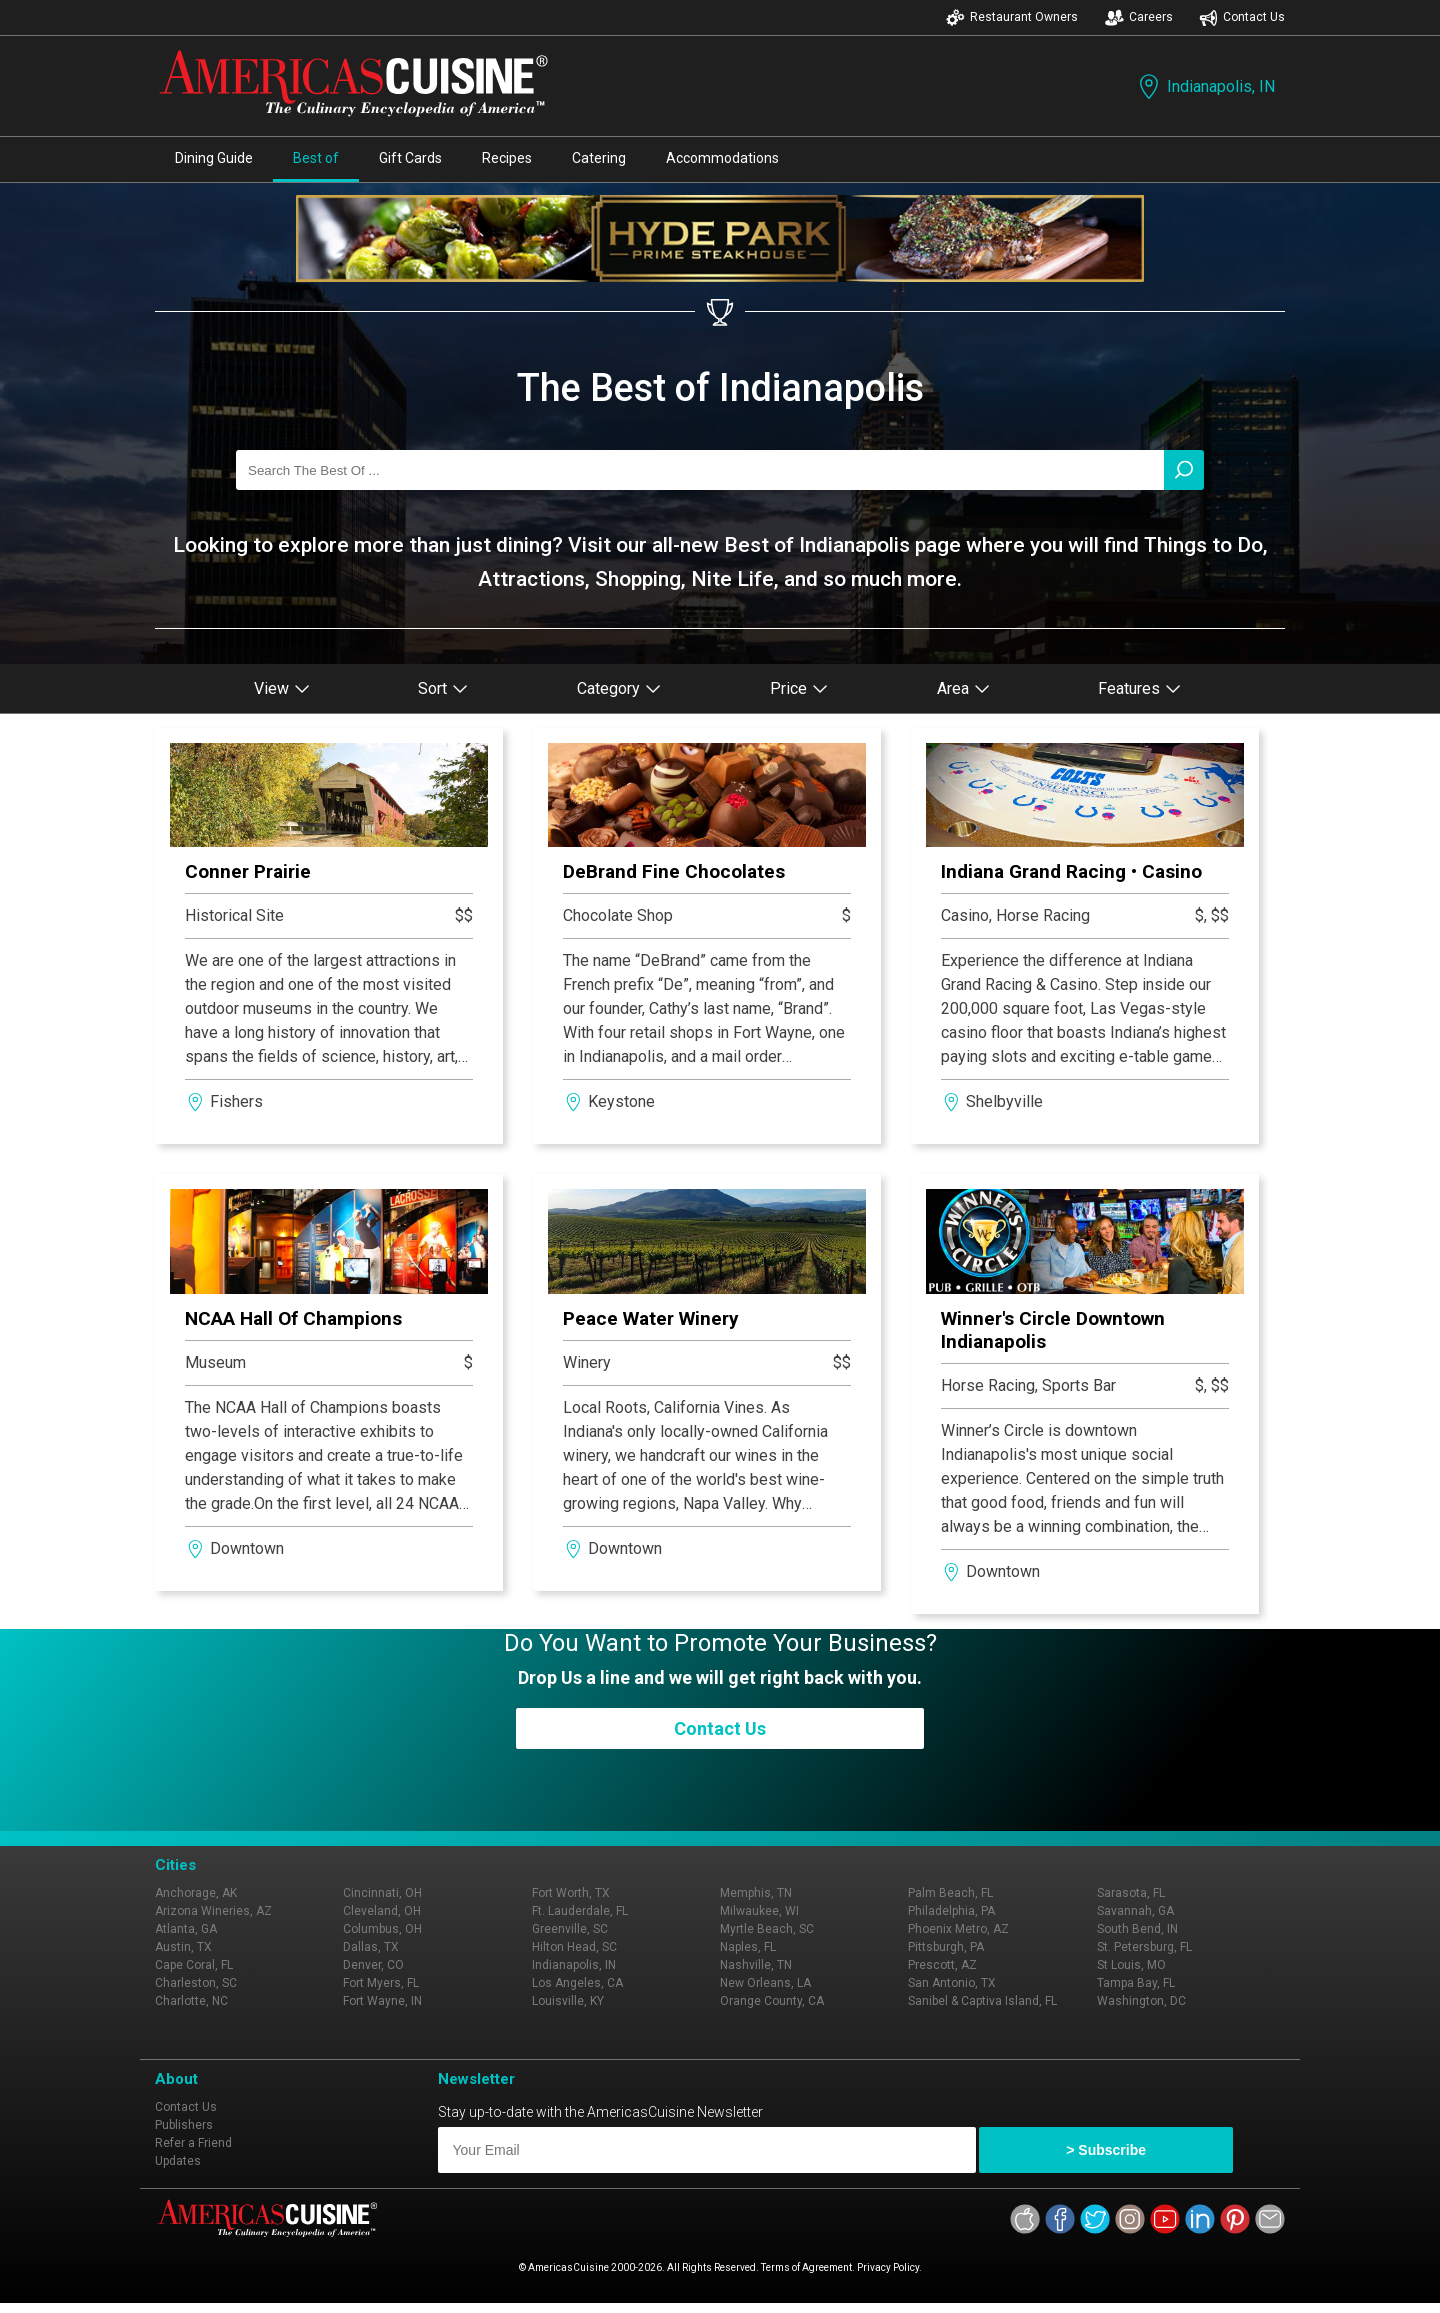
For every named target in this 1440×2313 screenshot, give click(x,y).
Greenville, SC (570, 1929)
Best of (316, 158)
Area (963, 688)
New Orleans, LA (765, 1983)
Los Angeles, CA (577, 1983)
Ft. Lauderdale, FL (580, 1911)
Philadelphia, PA (951, 1911)
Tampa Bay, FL (1136, 1983)
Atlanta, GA (186, 1929)
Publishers (184, 2125)
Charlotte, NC (191, 2001)
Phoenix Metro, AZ (958, 1929)
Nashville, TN (756, 1965)
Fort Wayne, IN (382, 2001)
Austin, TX (183, 1947)
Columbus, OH (382, 1929)
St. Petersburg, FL (1144, 1947)
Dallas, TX (371, 1947)
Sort (443, 688)
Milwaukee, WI (759, 1911)
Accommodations (722, 158)
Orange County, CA (772, 2001)
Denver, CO (373, 1965)
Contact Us (1242, 17)
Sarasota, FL (1131, 1893)
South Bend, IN (1137, 1929)
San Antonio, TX (952, 1983)
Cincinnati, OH (382, 1893)
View (282, 688)
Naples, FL (748, 1947)
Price (799, 688)
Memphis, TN (756, 1893)
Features (1139, 688)
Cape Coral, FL (194, 1965)
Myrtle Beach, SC (767, 1929)
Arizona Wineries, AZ (213, 1911)
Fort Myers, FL (381, 1983)
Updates (178, 2161)
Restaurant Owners (1012, 17)
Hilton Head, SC (574, 1947)
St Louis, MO (1131, 1965)
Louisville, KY (568, 2001)
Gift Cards (410, 158)
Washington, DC (1141, 2001)
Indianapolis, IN (1205, 86)
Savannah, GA (1135, 1911)
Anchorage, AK (196, 1893)
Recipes (507, 158)
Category (619, 688)
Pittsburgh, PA (946, 1947)
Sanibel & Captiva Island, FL (982, 2001)
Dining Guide (214, 158)
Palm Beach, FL (950, 1893)
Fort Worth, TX (571, 1893)
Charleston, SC (196, 1983)
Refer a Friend (193, 2143)
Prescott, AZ (942, 1965)
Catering (599, 158)
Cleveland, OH (382, 1911)
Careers (1139, 17)
